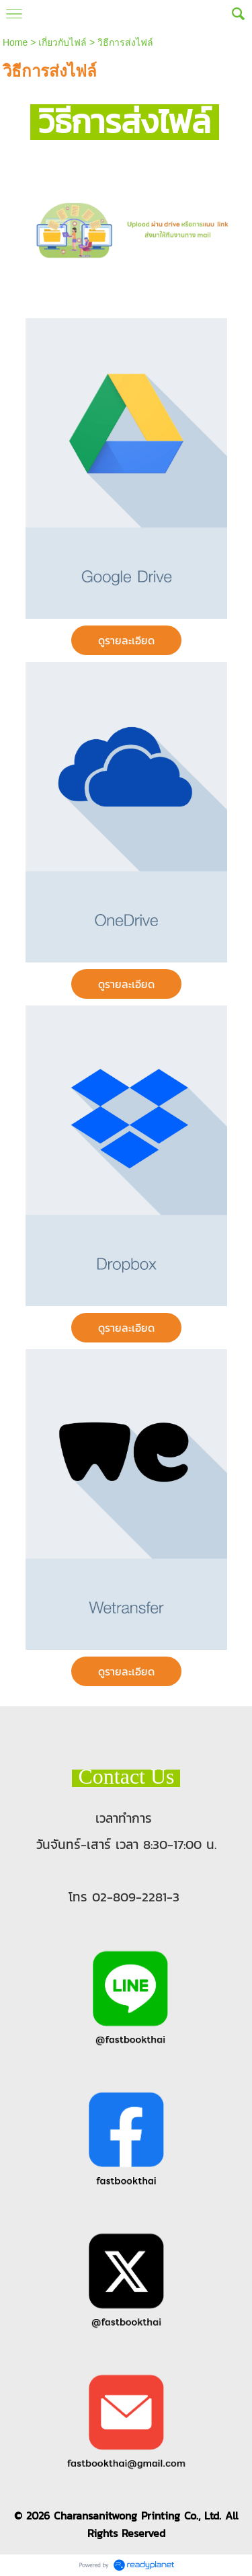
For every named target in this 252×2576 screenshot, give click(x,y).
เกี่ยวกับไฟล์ (62, 42)
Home (15, 42)
